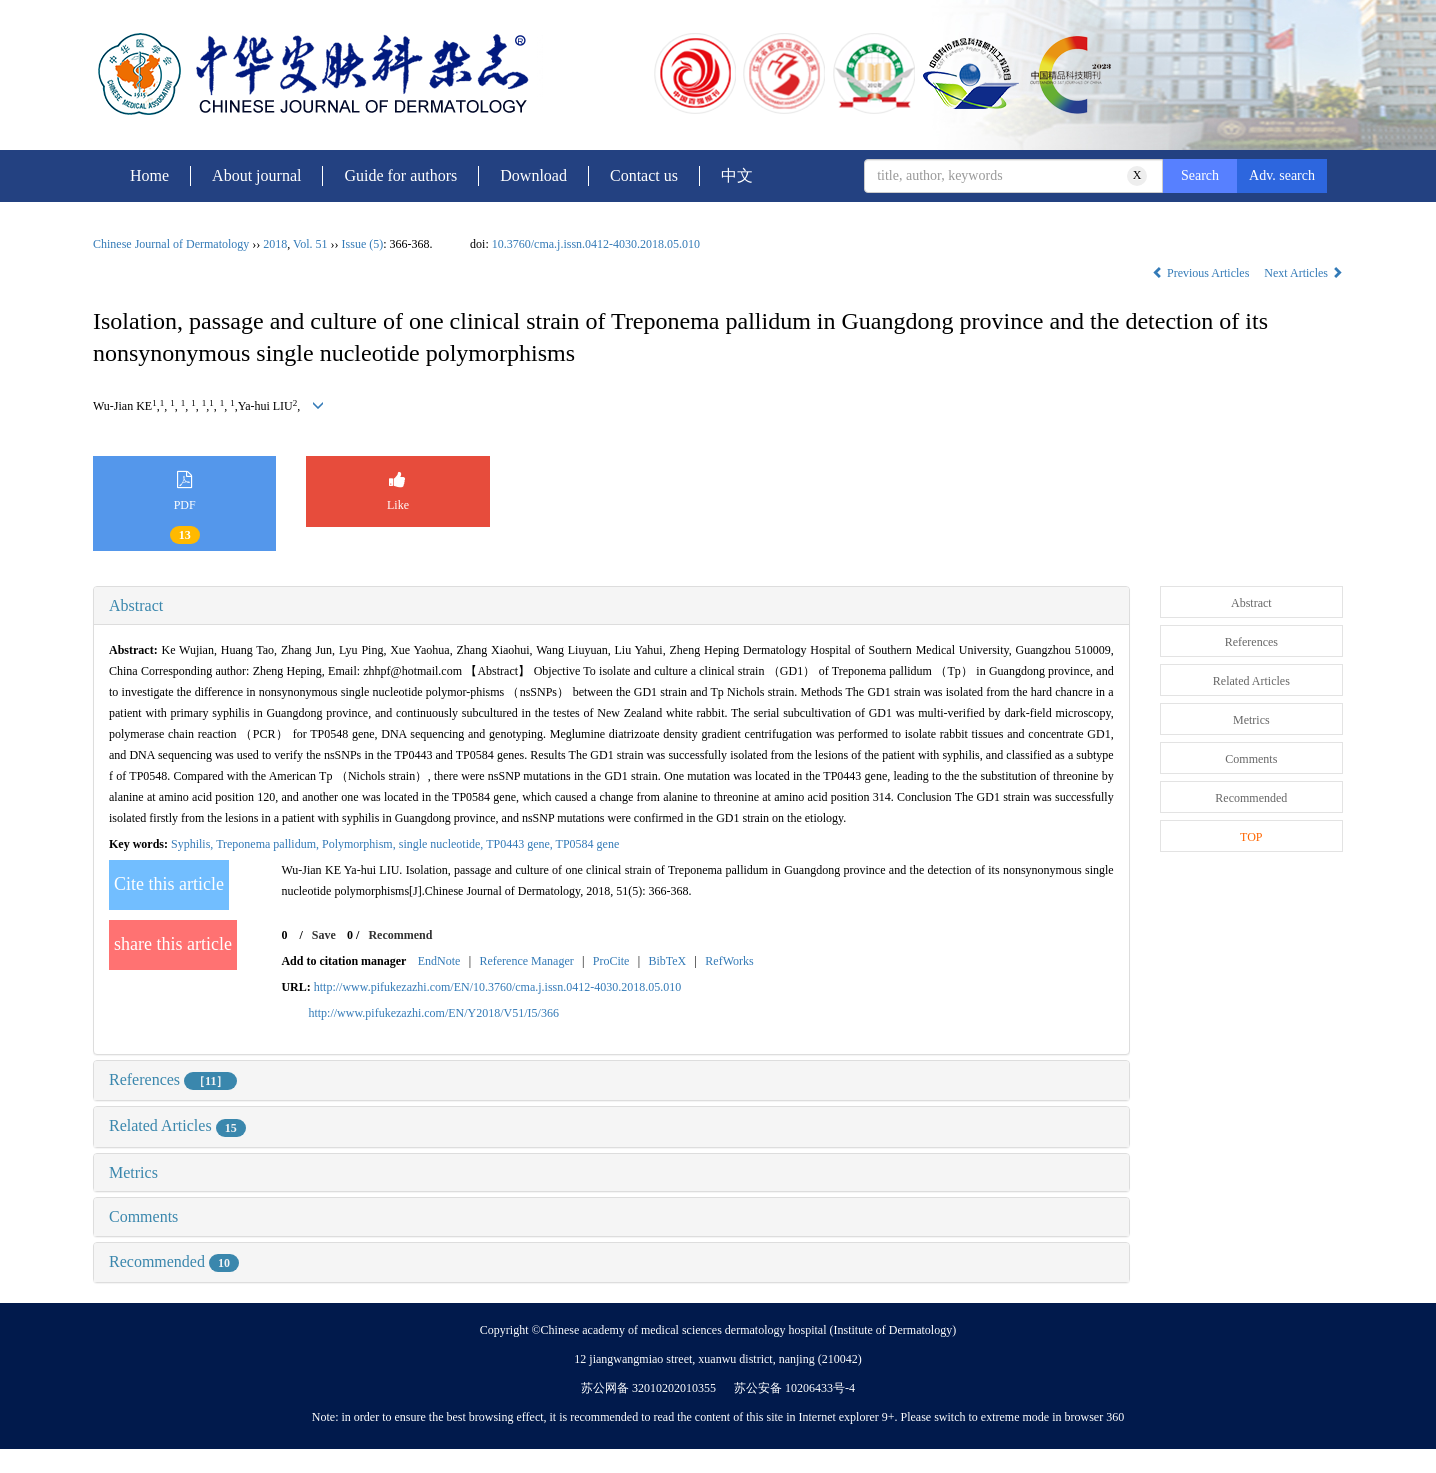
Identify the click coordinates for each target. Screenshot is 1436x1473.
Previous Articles (1202, 273)
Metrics (133, 1172)
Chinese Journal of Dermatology (171, 244)
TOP (1251, 837)
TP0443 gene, (520, 844)
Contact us (644, 175)
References (173, 1079)
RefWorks (729, 961)
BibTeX (667, 961)
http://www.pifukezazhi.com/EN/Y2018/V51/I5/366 (433, 1013)
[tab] (611, 606)
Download (533, 175)
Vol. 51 (310, 244)
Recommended (174, 1261)
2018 (275, 244)
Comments (143, 1216)
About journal (256, 175)
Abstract (136, 605)
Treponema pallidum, (269, 844)
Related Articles (177, 1125)
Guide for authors (400, 175)
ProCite (611, 961)
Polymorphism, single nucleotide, (404, 844)
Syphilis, (193, 844)
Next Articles (1303, 273)
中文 (737, 175)
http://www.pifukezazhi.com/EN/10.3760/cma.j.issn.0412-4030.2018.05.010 (498, 987)
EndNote (439, 961)
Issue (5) (363, 244)
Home (149, 175)
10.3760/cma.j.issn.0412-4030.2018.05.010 (596, 244)
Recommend (400, 935)
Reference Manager (526, 961)
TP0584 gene (588, 844)
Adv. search (1282, 175)
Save (324, 935)
